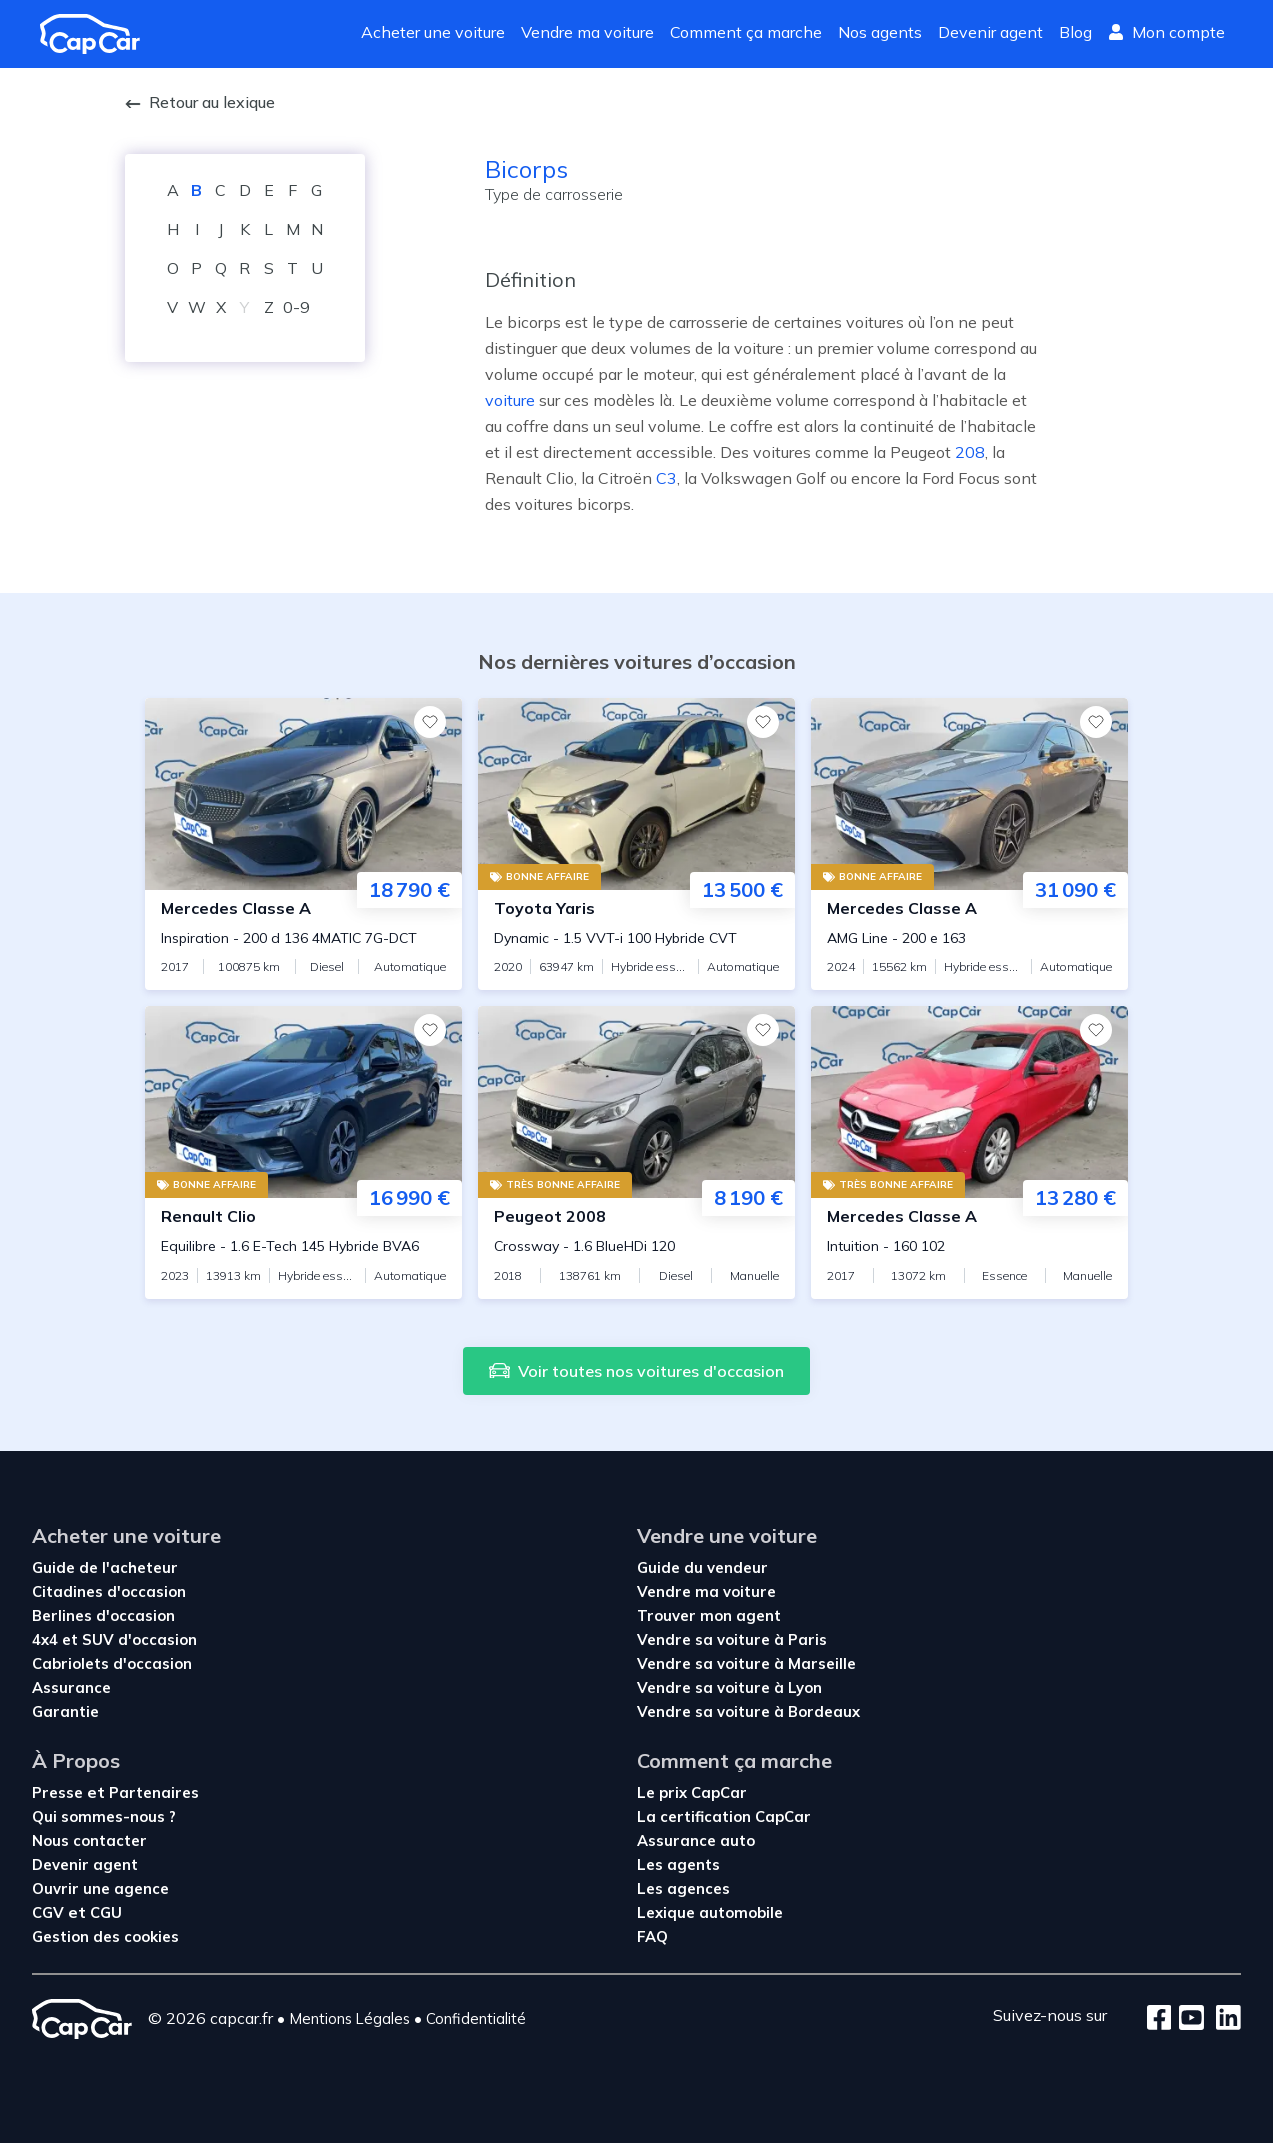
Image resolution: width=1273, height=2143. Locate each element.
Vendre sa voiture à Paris (732, 1639)
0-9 (296, 307)
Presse (59, 1792)
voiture (510, 400)
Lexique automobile (710, 1912)
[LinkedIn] (1222, 2019)
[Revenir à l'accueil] (98, 34)
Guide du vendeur (702, 1567)
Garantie (65, 1711)
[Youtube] (1187, 2019)
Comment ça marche (746, 32)
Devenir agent (990, 32)
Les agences (683, 1888)
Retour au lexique (200, 102)
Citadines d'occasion (109, 1591)
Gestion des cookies (105, 1936)
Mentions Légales (349, 2018)
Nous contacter (89, 1840)
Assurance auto (696, 1840)
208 (970, 452)
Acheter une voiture (433, 32)
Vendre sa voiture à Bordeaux (748, 1711)
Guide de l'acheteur (105, 1567)
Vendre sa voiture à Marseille (746, 1663)
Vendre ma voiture (587, 32)
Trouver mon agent (709, 1615)
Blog (1075, 32)
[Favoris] (430, 722)
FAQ (652, 1936)
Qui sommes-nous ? (104, 1816)
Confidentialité (476, 2018)
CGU (106, 1912)
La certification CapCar (724, 1816)
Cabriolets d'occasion (112, 1663)
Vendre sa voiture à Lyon (729, 1687)
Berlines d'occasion (103, 1615)
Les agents (678, 1864)
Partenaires (154, 1792)
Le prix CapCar (692, 1792)
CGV (50, 1912)
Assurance (71, 1687)
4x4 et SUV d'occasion (114, 1639)
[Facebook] (1159, 2019)
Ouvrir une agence (100, 1888)
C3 (666, 478)
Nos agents (880, 32)
